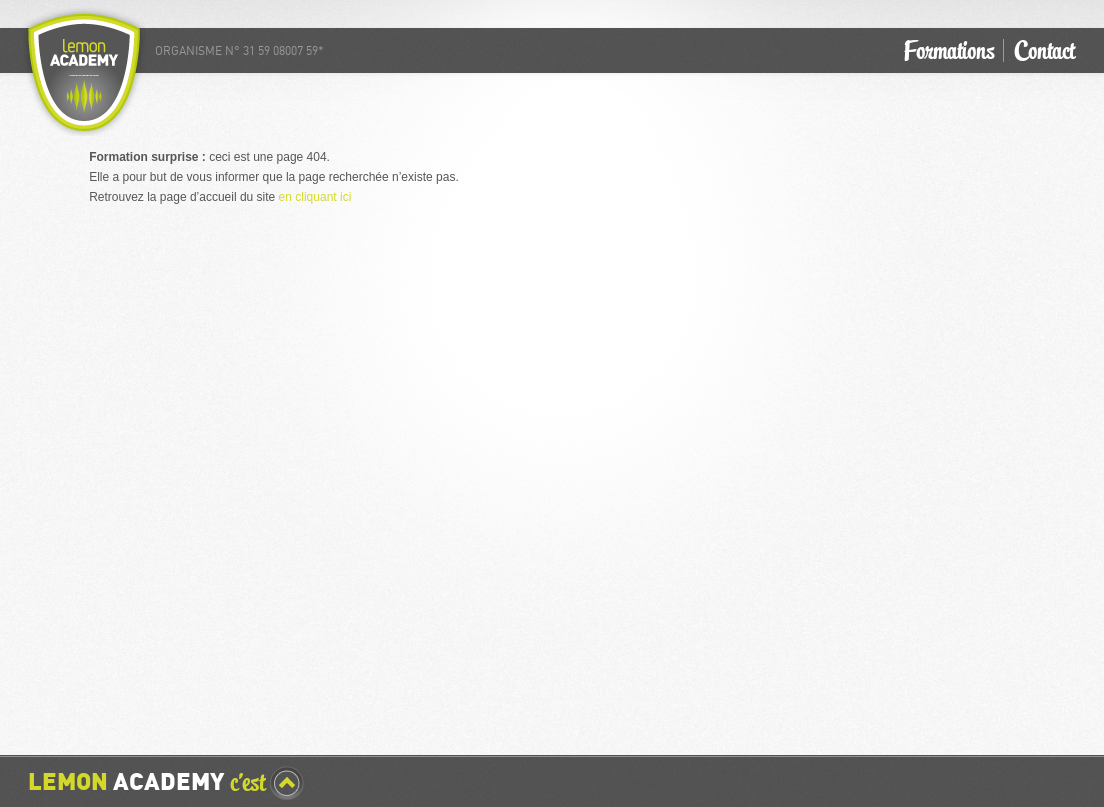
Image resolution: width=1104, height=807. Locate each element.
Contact (1044, 50)
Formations (949, 50)
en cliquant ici (315, 197)
